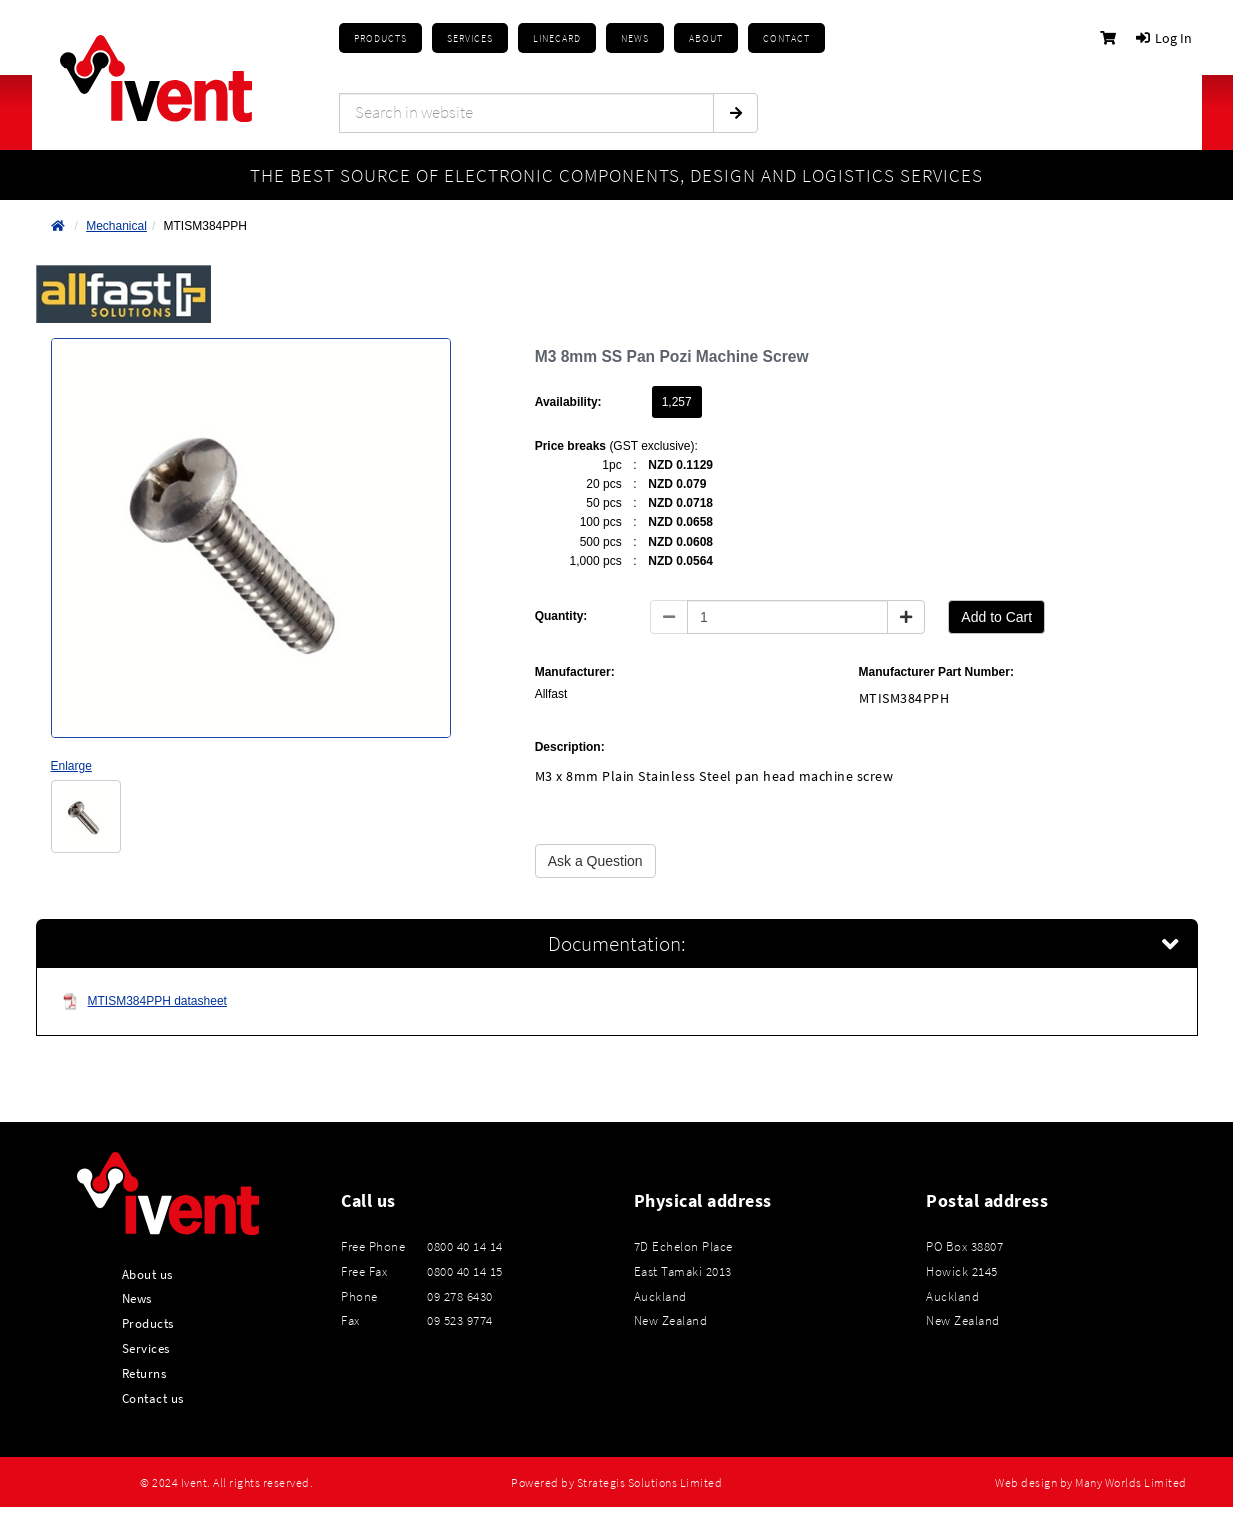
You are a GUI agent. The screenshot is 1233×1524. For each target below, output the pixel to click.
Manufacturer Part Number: (936, 672)
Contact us (153, 1398)
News (137, 1298)
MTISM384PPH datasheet (144, 1001)
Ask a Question (595, 861)
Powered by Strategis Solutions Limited (616, 1483)
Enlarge (71, 766)
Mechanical (116, 226)
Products (380, 38)
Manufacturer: (575, 672)
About (706, 38)
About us (147, 1274)
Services (146, 1348)
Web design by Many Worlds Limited (1091, 1483)
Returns (144, 1373)
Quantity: (561, 616)
